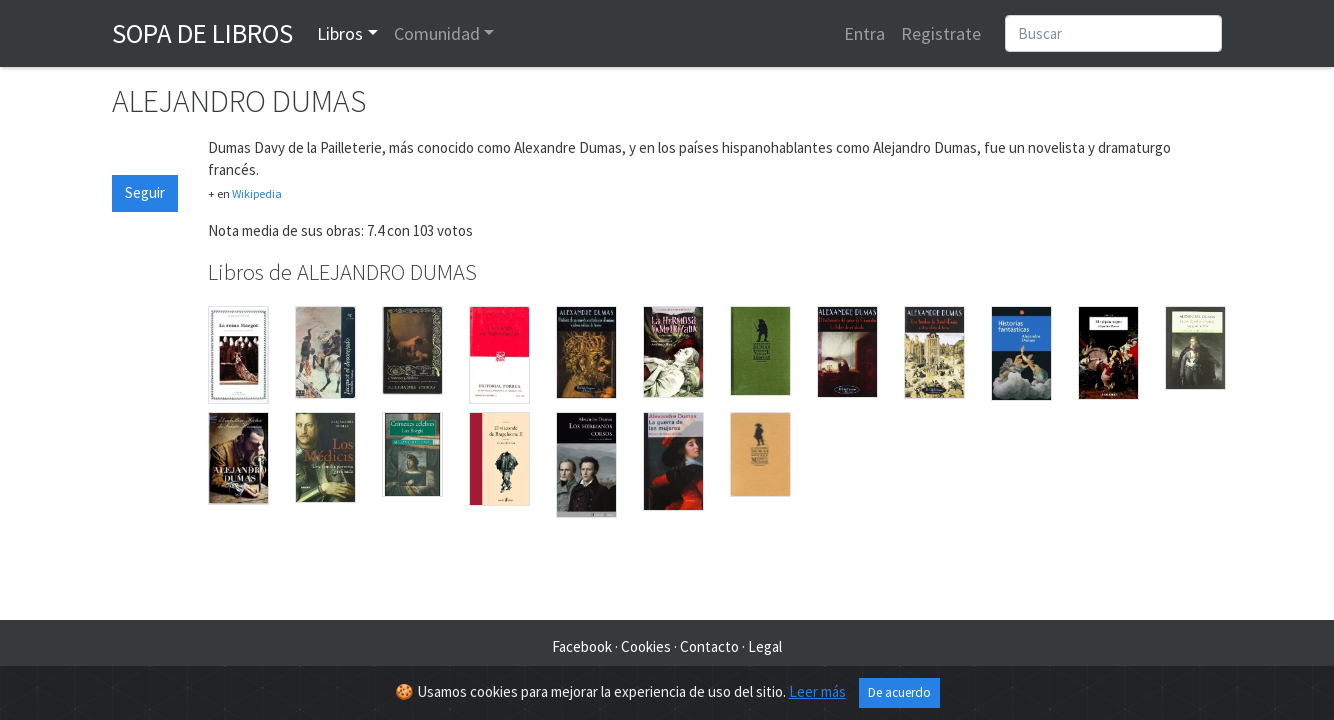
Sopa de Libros (202, 33)
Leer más (817, 691)
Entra (864, 33)
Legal (765, 646)
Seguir (145, 192)
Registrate (941, 33)
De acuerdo (899, 692)
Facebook (582, 646)
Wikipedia (257, 193)
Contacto (709, 646)
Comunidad (437, 33)
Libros (340, 33)
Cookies (646, 646)
